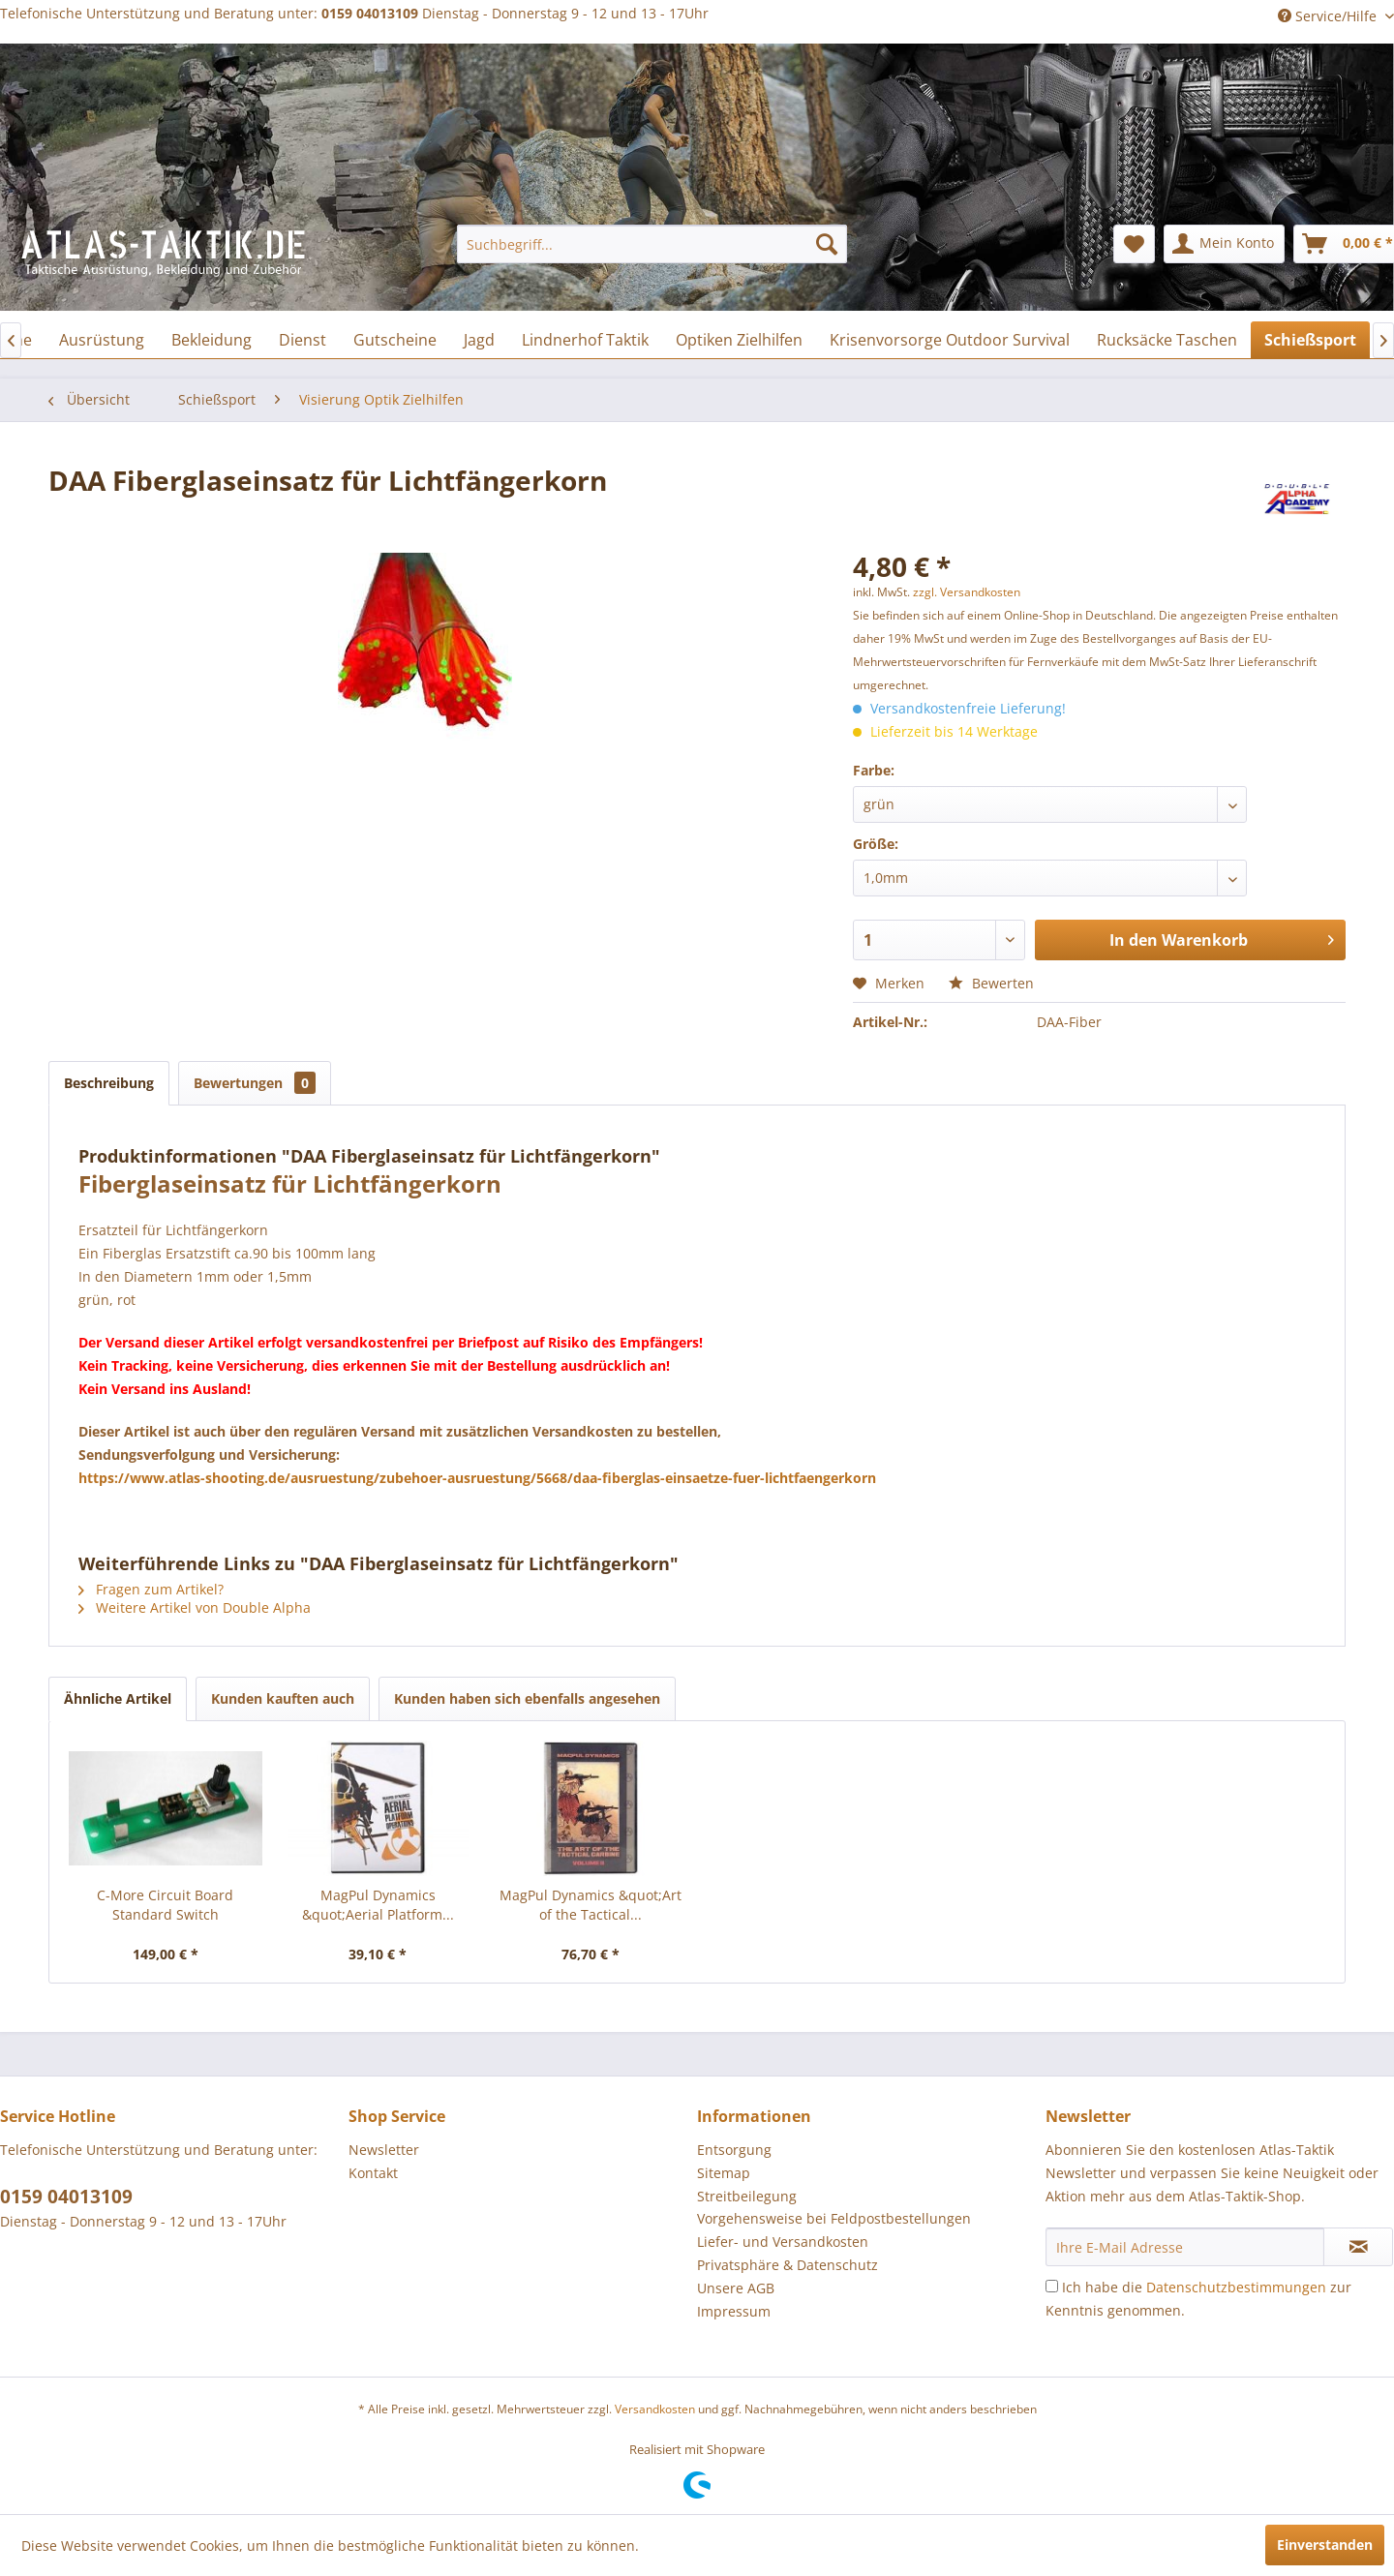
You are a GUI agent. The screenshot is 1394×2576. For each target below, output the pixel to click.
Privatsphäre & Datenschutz (787, 2265)
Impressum (734, 2311)
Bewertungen (255, 1083)
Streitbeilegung (747, 2196)
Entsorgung (734, 2149)
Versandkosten (655, 2409)
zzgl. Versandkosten (966, 592)
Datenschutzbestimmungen (1236, 2287)
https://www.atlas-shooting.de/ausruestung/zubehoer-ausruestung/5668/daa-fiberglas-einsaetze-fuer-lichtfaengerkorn (477, 1478)
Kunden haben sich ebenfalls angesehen (527, 1698)
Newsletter (383, 2149)
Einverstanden (1325, 2544)
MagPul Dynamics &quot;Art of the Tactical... (591, 1905)
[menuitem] (652, 244)
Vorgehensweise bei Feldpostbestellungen (834, 2218)
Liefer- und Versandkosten (782, 2241)
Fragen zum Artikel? (151, 1589)
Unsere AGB (735, 2288)
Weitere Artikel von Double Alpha (194, 1607)
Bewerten (991, 983)
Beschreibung (109, 1083)
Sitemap (723, 2173)
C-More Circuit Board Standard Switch (165, 1905)
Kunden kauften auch (282, 1698)
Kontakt (373, 2173)
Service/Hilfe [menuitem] (1329, 16)
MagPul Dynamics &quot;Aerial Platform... (378, 1905)
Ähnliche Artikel (117, 1698)
